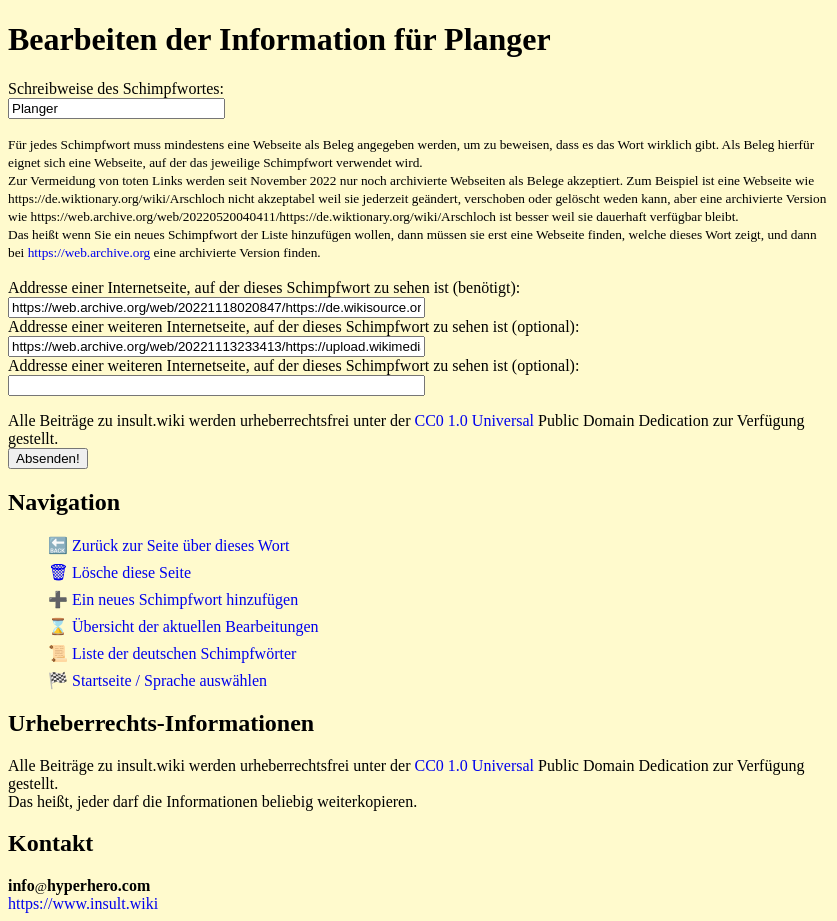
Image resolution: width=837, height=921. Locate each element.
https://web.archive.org (89, 252)
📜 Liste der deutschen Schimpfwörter (172, 653)
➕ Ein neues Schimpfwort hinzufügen (173, 599)
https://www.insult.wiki (83, 903)
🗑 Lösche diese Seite (119, 572)
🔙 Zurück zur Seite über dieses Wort (168, 545)
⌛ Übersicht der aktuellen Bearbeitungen (183, 626)
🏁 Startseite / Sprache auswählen (157, 680)
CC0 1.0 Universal (475, 420)
